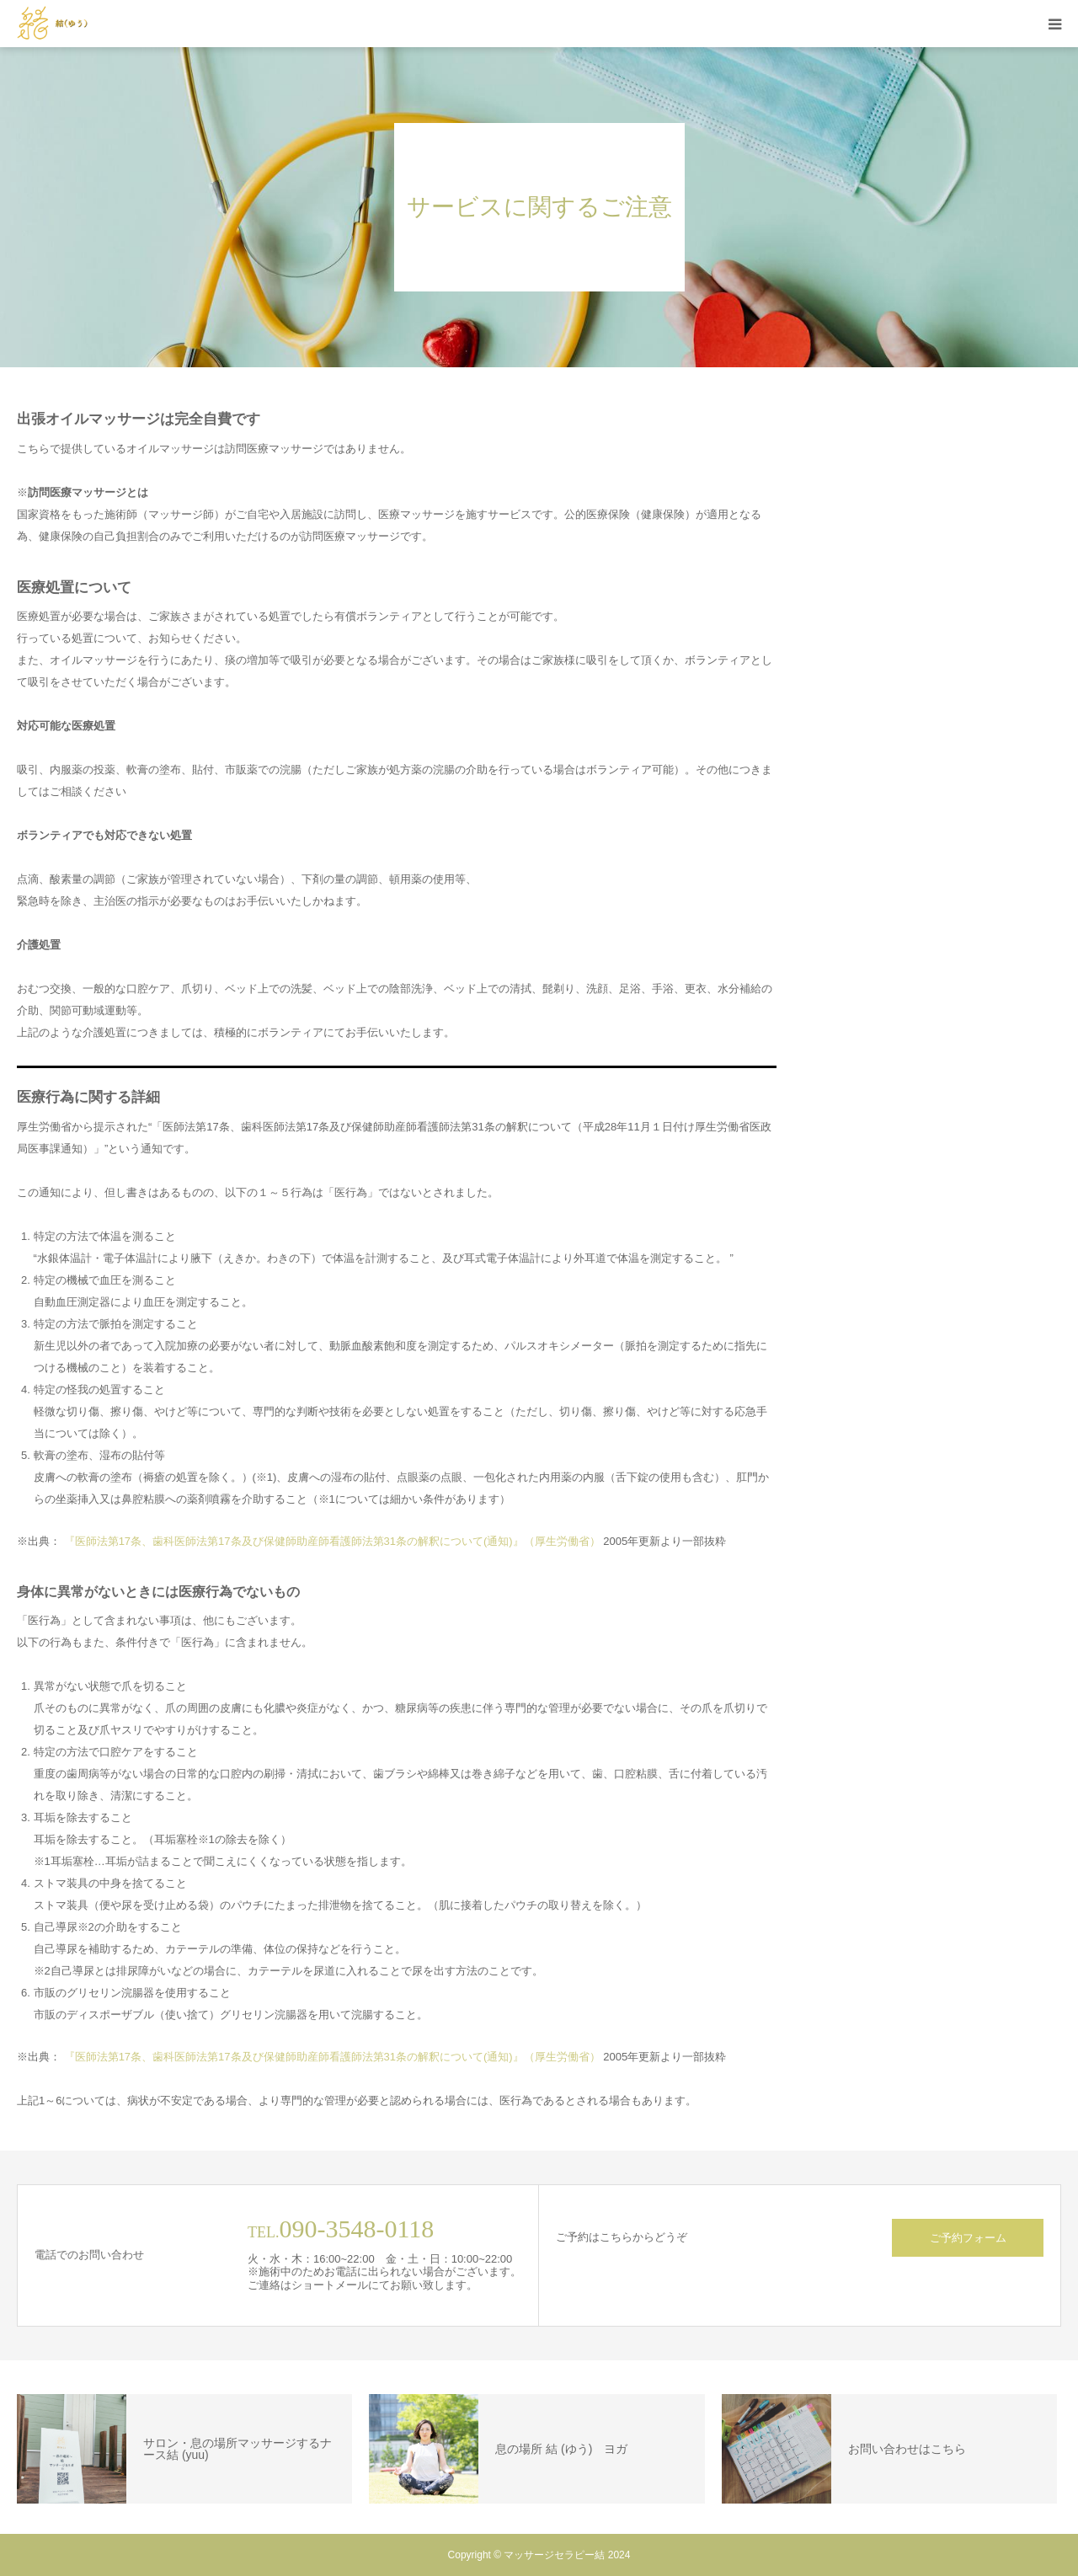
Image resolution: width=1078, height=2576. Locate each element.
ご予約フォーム (968, 2237)
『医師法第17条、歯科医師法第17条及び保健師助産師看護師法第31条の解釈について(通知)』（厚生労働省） (332, 1541)
